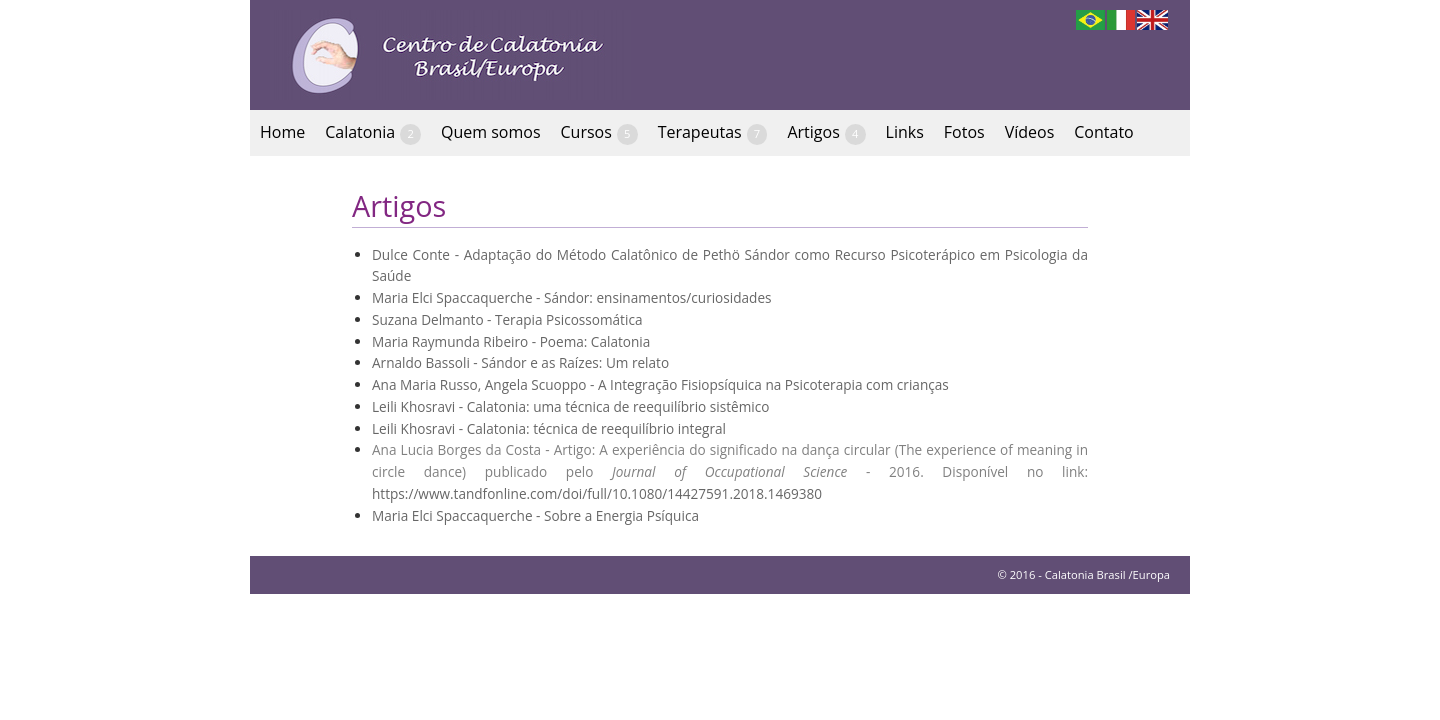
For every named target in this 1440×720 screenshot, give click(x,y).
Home (282, 132)
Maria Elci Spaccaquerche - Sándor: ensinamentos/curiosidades (572, 297)
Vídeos (1030, 132)
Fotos (964, 132)
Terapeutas (713, 133)
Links (905, 132)
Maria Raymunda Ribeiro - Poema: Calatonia (511, 341)
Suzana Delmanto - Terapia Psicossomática (507, 319)
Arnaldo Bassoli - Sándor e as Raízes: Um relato (520, 362)
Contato (1103, 132)
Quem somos (491, 132)
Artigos (826, 133)
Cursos (599, 133)
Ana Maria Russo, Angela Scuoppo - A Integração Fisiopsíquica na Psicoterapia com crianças (660, 384)
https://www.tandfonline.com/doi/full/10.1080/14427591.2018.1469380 (597, 493)
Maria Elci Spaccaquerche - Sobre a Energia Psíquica (535, 515)
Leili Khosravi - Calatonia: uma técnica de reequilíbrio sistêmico (570, 406)
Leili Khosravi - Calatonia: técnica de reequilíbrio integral (549, 428)
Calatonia (373, 133)
